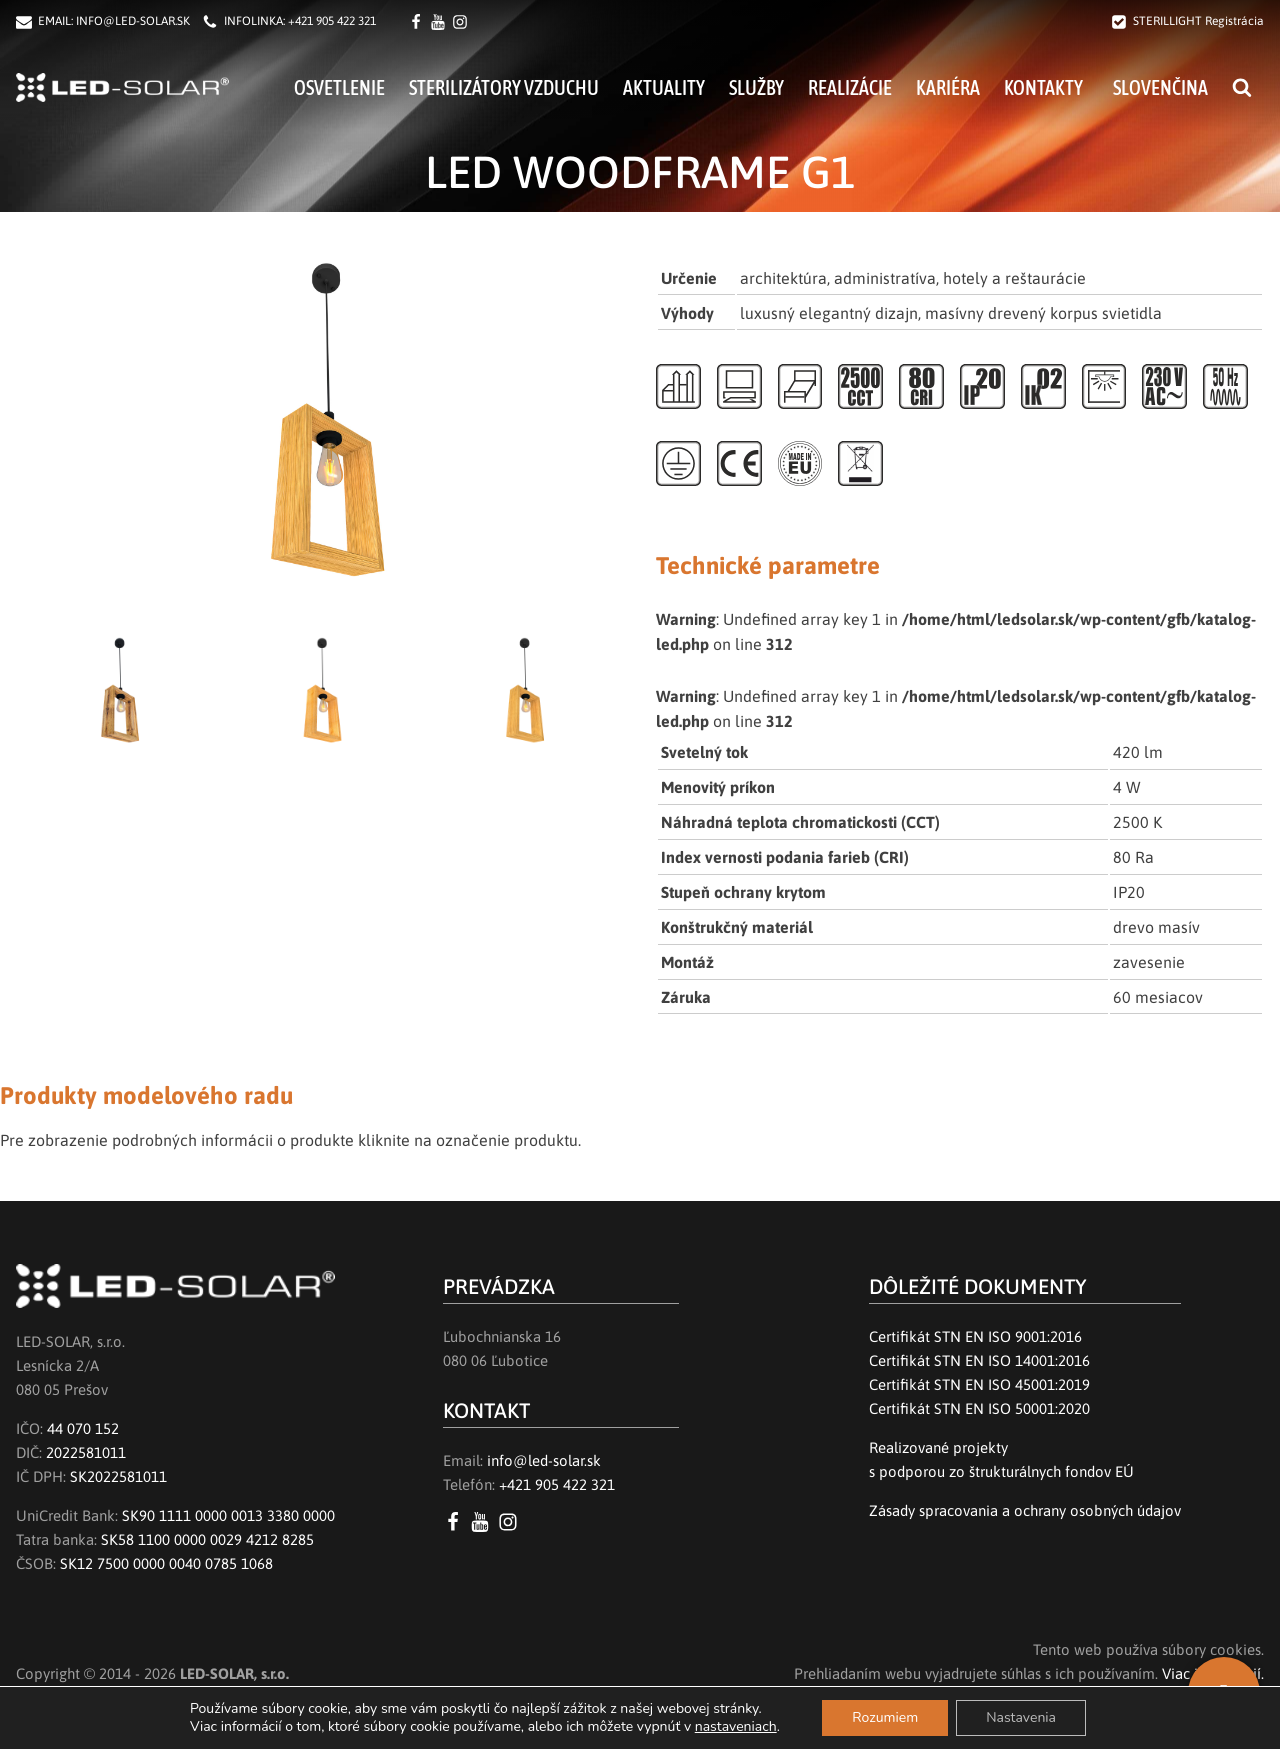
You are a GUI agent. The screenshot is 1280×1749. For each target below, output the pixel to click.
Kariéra (948, 87)
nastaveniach (736, 1727)
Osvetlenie (339, 87)
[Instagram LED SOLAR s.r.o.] (511, 1522)
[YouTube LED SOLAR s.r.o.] (483, 1522)
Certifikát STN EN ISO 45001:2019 (979, 1384)
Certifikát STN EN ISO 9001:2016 (975, 1336)
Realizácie (850, 87)
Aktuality (664, 87)
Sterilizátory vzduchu (504, 87)
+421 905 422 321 (332, 21)
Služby (756, 87)
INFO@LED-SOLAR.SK (133, 21)
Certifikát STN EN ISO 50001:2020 (979, 1408)
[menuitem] (1157, 87)
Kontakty (1043, 87)
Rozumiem (885, 1717)
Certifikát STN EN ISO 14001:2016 (979, 1360)
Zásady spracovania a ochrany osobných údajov (1025, 1510)
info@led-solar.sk (544, 1460)
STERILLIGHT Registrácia (1198, 21)
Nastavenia (1021, 1717)
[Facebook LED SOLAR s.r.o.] (419, 22)
